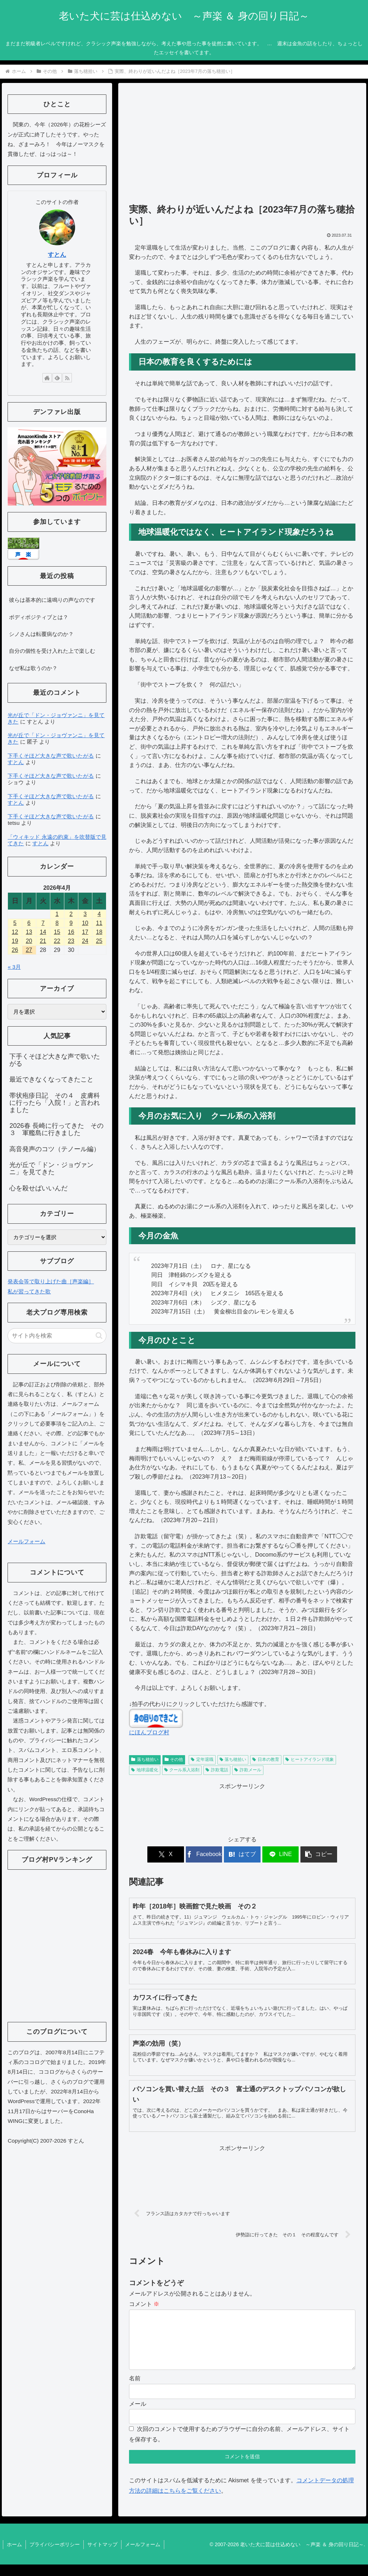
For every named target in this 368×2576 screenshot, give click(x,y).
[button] (318, 1854)
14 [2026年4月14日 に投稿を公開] (43, 932)
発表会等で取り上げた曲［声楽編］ (51, 1281)
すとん (57, 254)
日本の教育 (265, 1759)
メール (137, 2415)
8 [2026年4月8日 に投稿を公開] (57, 923)
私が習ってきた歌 (29, 1291)
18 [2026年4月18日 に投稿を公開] (99, 932)
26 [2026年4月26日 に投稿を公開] (15, 950)
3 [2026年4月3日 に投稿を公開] (85, 914)
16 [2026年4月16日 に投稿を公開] (71, 932)
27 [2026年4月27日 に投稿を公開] (29, 950)
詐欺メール (247, 1769)
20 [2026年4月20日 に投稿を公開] (29, 941)
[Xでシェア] (166, 1854)
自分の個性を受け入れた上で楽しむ (52, 651)
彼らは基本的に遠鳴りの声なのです (52, 600)
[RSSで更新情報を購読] (67, 377)
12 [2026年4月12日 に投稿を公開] (15, 932)
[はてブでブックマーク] (242, 1854)
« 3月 (14, 967)
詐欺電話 (217, 1769)
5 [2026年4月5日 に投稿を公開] (15, 923)
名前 (135, 2390)
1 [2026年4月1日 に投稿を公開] (57, 914)
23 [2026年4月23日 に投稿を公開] (71, 941)
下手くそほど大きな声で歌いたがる (51, 756)
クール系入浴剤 (182, 1769)
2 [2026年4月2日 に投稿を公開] (71, 914)
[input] (57, 1335)
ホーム (14, 2556)
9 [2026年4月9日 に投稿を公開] (71, 923)
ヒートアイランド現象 (309, 1759)
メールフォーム (26, 1541)
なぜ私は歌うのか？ (33, 668)
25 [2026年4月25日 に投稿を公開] (99, 941)
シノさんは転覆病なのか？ (41, 634)
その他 (174, 1759)
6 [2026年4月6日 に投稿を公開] (29, 923)
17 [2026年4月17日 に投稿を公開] (85, 932)
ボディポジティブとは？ (38, 617)
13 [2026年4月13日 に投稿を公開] (29, 932)
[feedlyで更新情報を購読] (57, 377)
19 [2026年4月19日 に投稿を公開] (15, 941)
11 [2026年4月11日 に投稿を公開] (99, 923)
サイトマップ (102, 2556)
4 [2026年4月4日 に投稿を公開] (99, 914)
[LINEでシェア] (280, 1854)
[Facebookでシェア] (204, 1854)
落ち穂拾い (144, 1759)
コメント (144, 2304)
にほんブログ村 (149, 1732)
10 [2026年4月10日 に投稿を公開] (85, 923)
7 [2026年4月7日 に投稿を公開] (43, 923)
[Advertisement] (242, 146)
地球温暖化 (144, 1769)
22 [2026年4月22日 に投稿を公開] (57, 941)
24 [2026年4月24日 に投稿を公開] (85, 941)
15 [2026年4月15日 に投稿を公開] (57, 932)
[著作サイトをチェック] (47, 377)
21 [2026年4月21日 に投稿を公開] (43, 941)
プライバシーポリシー (54, 2556)
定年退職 (202, 1759)
